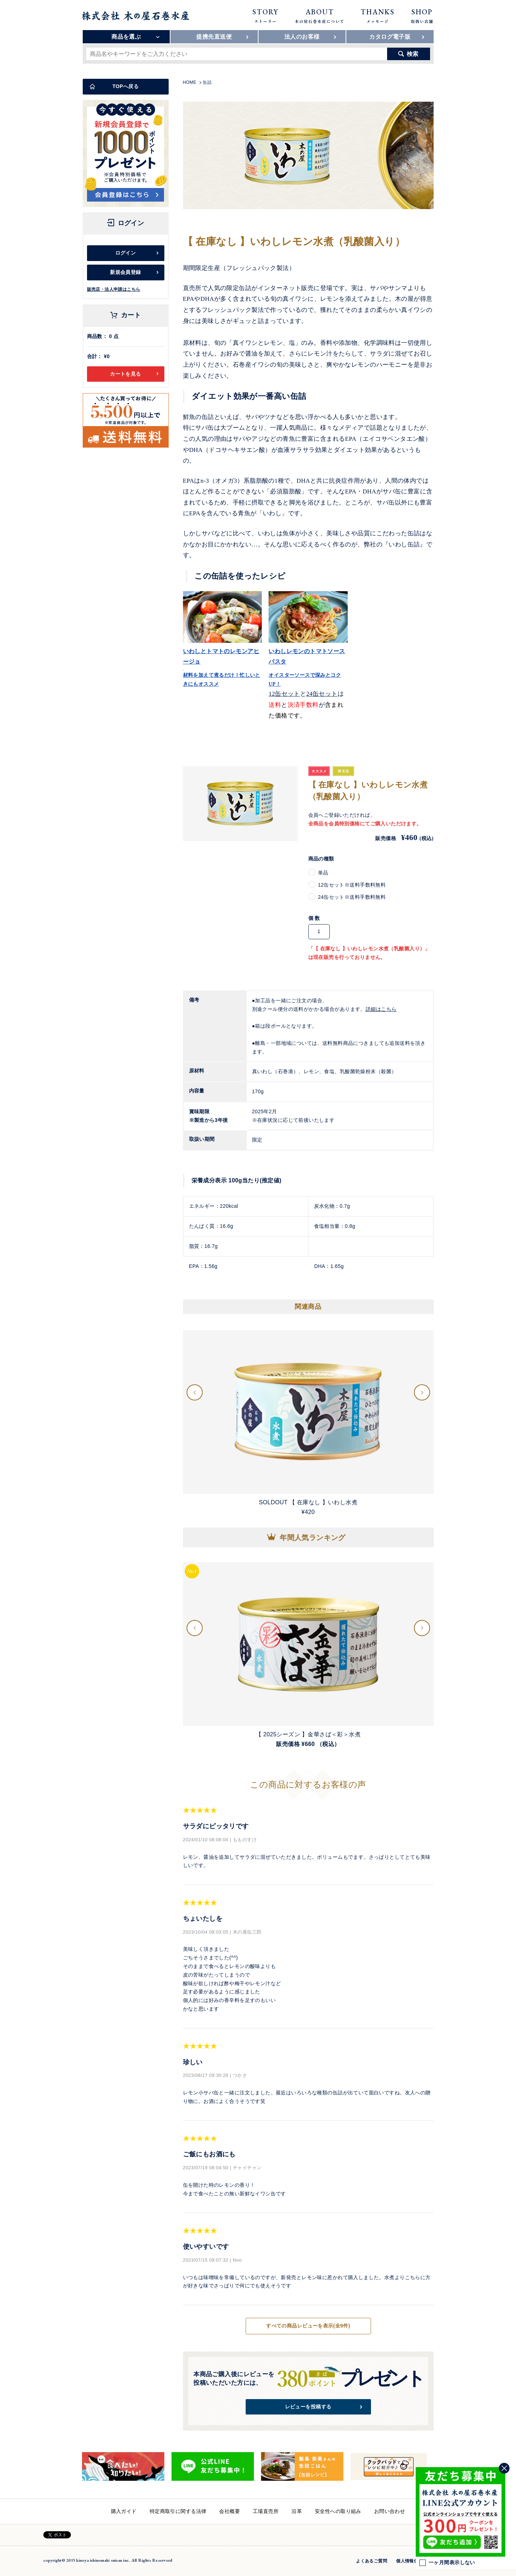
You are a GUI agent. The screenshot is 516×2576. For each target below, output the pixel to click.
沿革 (296, 2511)
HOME (190, 82)
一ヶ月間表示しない (447, 2563)
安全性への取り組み (338, 2511)
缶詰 (207, 82)
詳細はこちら (381, 1009)
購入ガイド (124, 2511)
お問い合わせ (389, 2511)
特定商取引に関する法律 (178, 2511)
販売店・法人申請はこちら (113, 289)
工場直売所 (266, 2511)
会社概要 (229, 2511)
